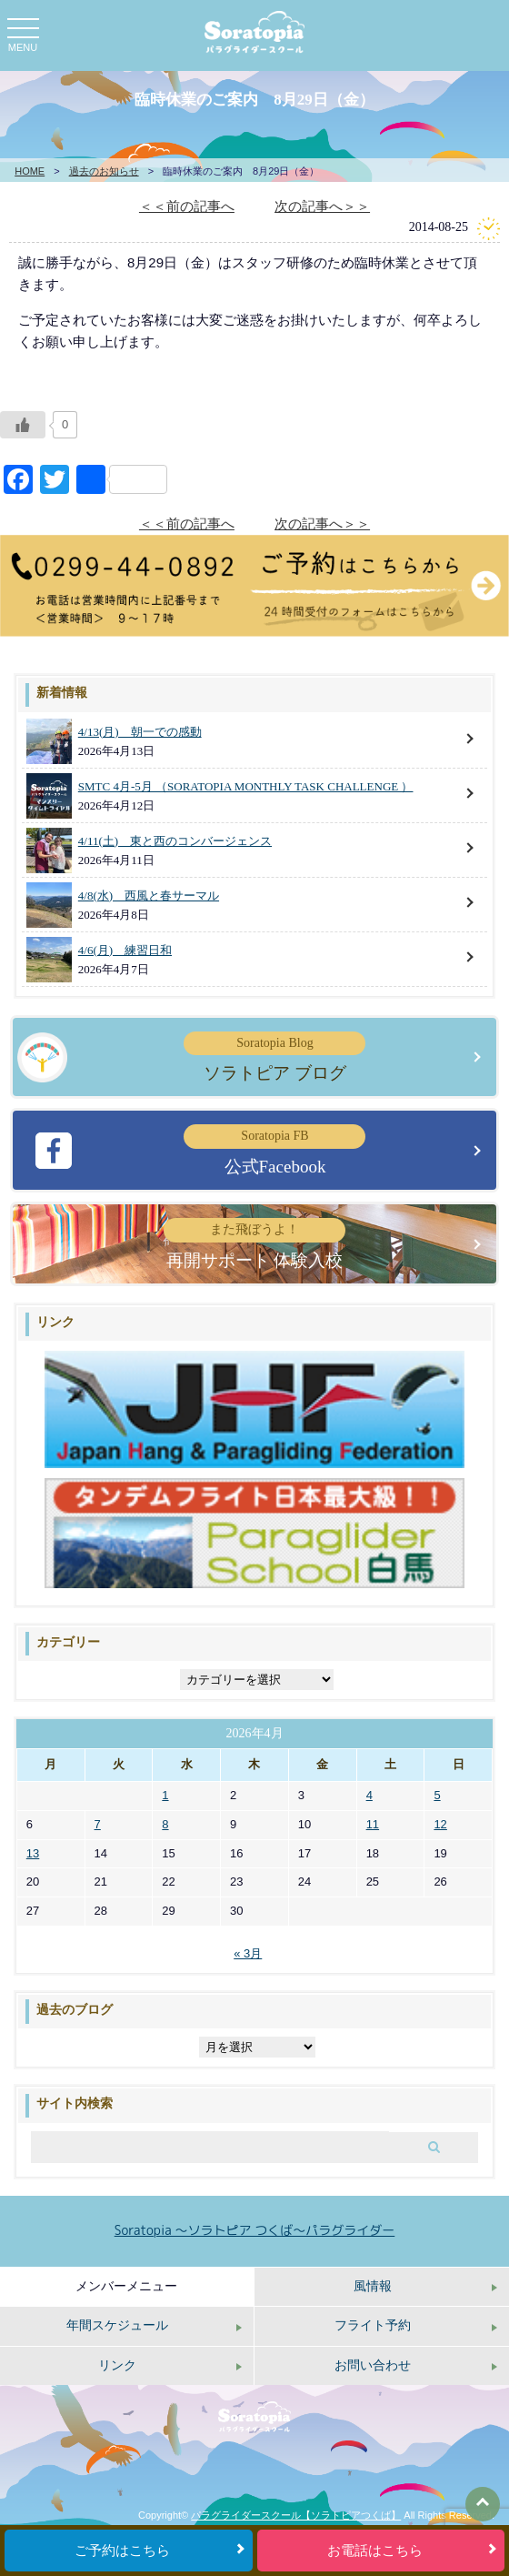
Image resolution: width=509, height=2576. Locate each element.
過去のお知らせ (104, 171)
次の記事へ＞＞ (322, 206)
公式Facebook (274, 1149)
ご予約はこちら (122, 2550)
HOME (30, 171)
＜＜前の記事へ (187, 206)
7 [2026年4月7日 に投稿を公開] (98, 1824)
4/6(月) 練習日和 (125, 950)
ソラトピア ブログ (274, 1056)
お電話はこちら (375, 2550)
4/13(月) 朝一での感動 (140, 732)
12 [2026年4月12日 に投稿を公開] (440, 1824)
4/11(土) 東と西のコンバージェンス (175, 841)
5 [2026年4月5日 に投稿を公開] (437, 1795)
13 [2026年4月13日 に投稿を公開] (32, 1853)
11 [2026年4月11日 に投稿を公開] (372, 1824)
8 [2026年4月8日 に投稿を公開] (165, 1824)
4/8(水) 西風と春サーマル (148, 895)
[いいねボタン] (22, 424)
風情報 (373, 2286)
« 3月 (248, 1953)
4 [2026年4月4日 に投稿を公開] (369, 1795)
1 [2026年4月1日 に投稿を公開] (165, 1795)
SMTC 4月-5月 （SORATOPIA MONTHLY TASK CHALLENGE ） (246, 786)
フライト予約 (372, 2325)
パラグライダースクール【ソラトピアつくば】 (296, 2515)
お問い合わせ (372, 2365)
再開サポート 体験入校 (254, 1243)
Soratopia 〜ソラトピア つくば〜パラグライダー (255, 2230)
